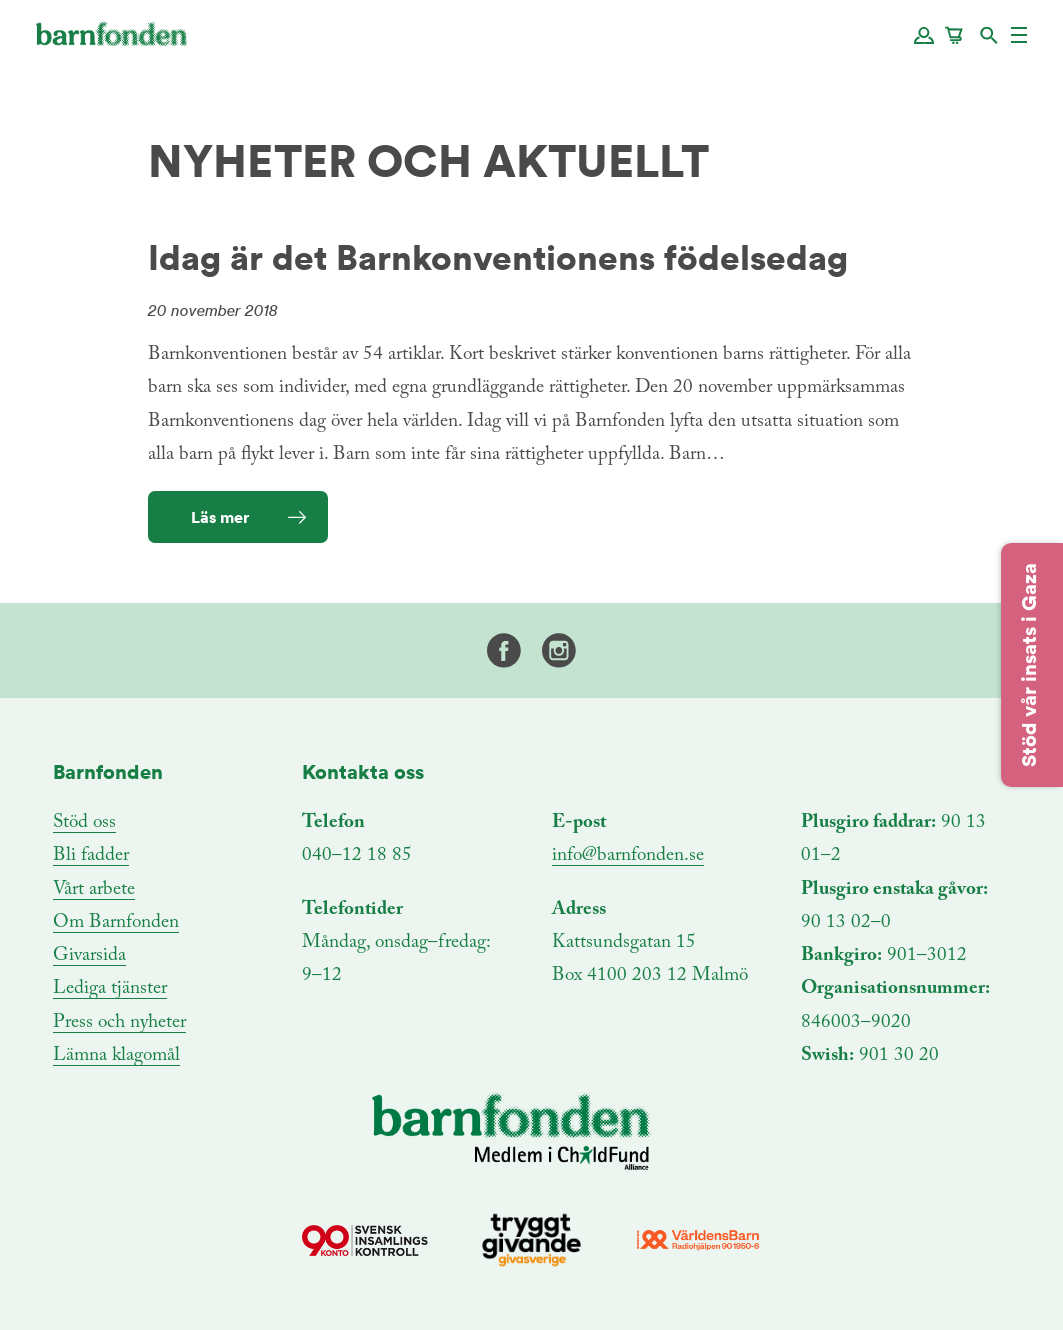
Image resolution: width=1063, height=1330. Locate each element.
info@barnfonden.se (628, 855)
